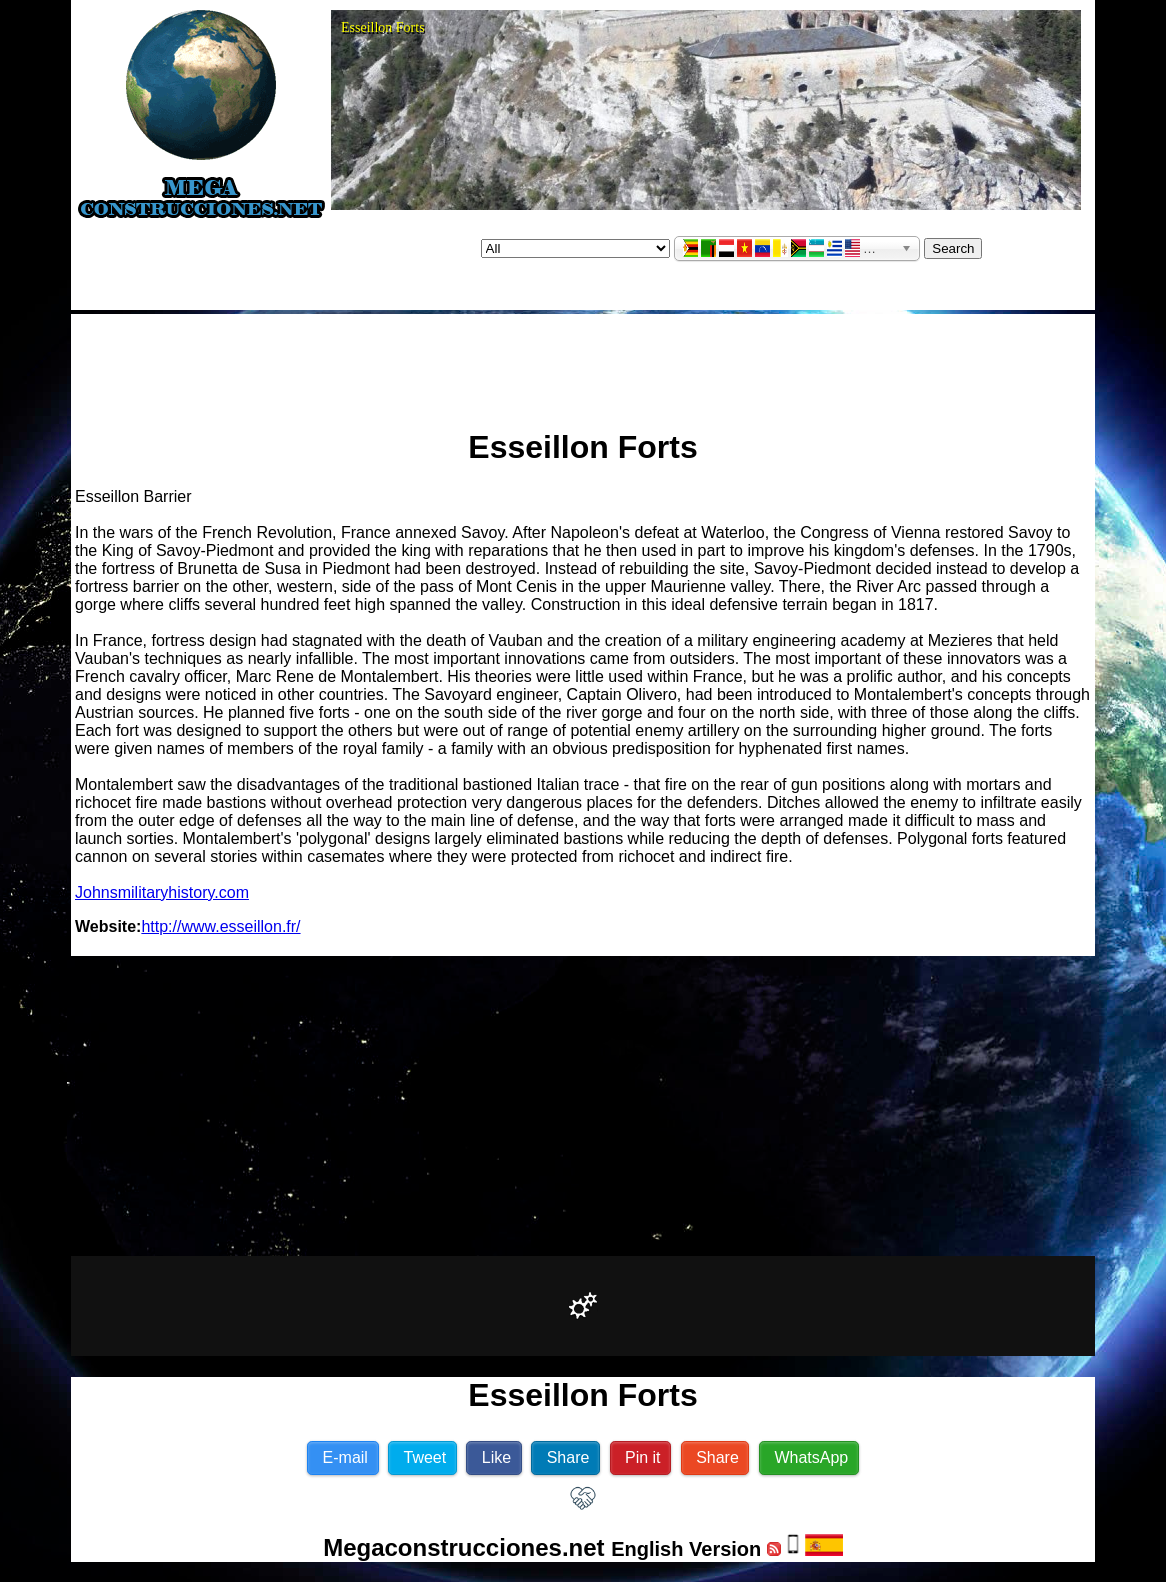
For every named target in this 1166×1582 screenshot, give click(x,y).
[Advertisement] (583, 363)
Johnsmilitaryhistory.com (162, 892)
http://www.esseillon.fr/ (220, 926)
